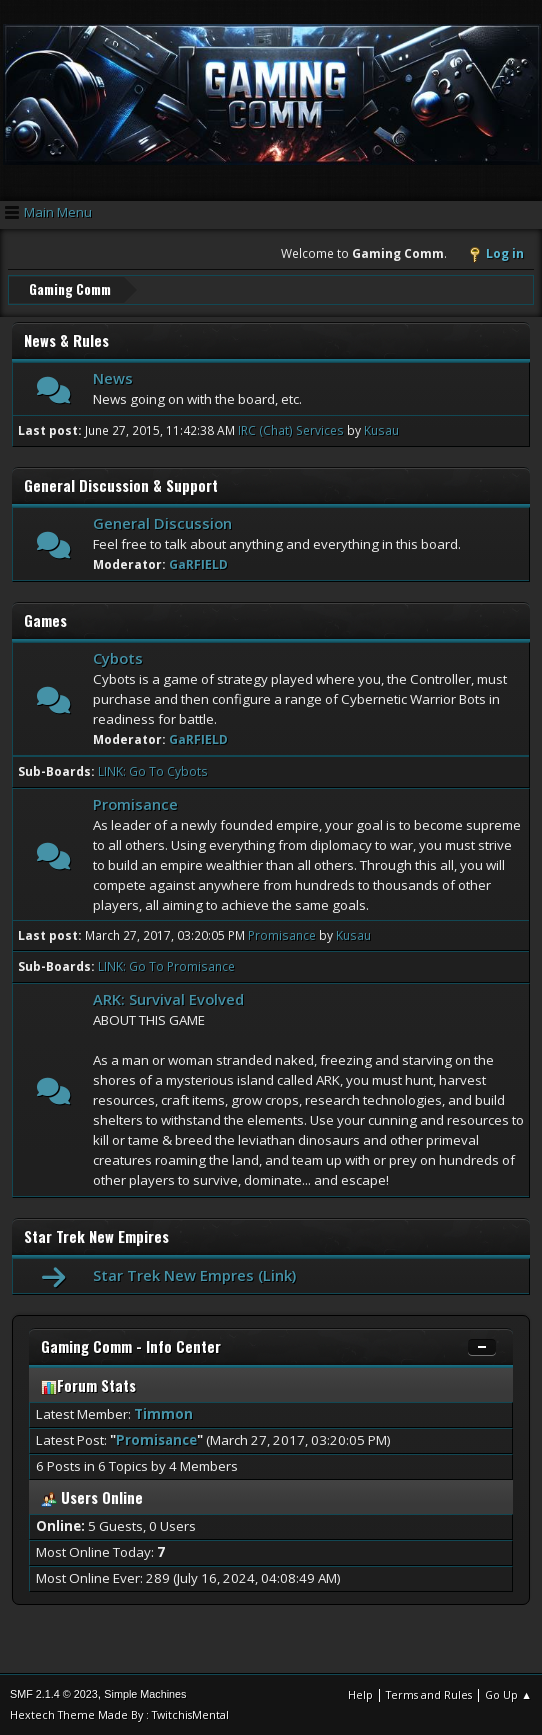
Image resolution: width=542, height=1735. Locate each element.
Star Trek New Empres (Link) (194, 1274)
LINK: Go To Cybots (153, 770)
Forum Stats (88, 1384)
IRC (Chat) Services (291, 429)
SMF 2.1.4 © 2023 (54, 1694)
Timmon (163, 1413)
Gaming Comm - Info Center (131, 1345)
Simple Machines (145, 1694)
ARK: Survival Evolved (168, 999)
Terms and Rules (429, 1694)
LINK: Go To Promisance (166, 966)
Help (360, 1694)
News (113, 377)
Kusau (381, 429)
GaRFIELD (198, 563)
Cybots (118, 657)
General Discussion (162, 522)
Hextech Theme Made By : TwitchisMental (119, 1714)
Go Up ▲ (508, 1694)
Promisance (135, 803)
